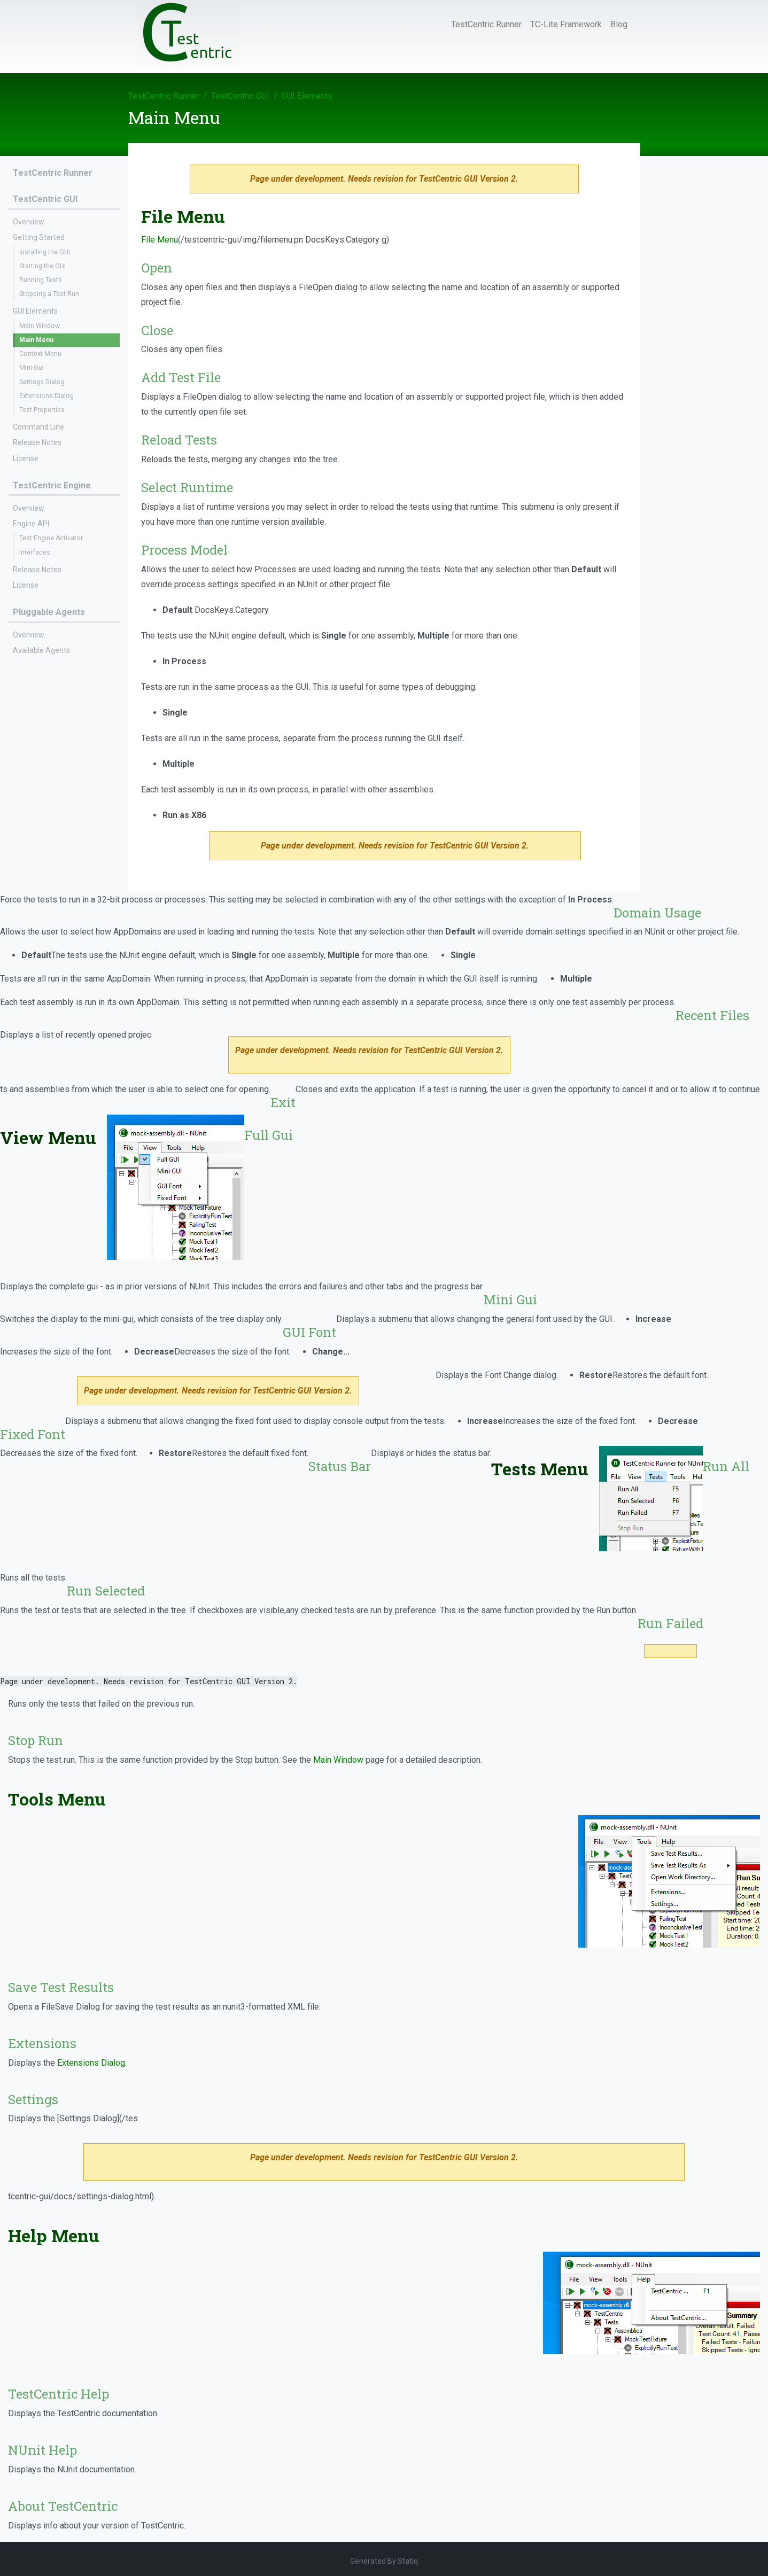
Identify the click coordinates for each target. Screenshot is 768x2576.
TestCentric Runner (486, 24)
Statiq (408, 2561)
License (25, 458)
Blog (618, 24)
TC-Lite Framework (566, 24)
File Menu (159, 240)
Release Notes (37, 442)
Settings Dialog (42, 382)
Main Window (39, 326)
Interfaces (34, 552)
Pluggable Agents (49, 612)
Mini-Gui (31, 367)
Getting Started (39, 237)
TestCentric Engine (52, 485)
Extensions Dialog (46, 396)
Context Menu (40, 353)
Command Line (38, 427)
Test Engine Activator (51, 538)
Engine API (31, 523)
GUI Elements (307, 96)
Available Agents (41, 650)
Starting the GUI (42, 266)
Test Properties (42, 410)
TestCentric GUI (240, 96)
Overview (28, 221)
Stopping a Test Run (49, 294)
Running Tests (40, 280)
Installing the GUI (44, 252)
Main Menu (36, 340)
